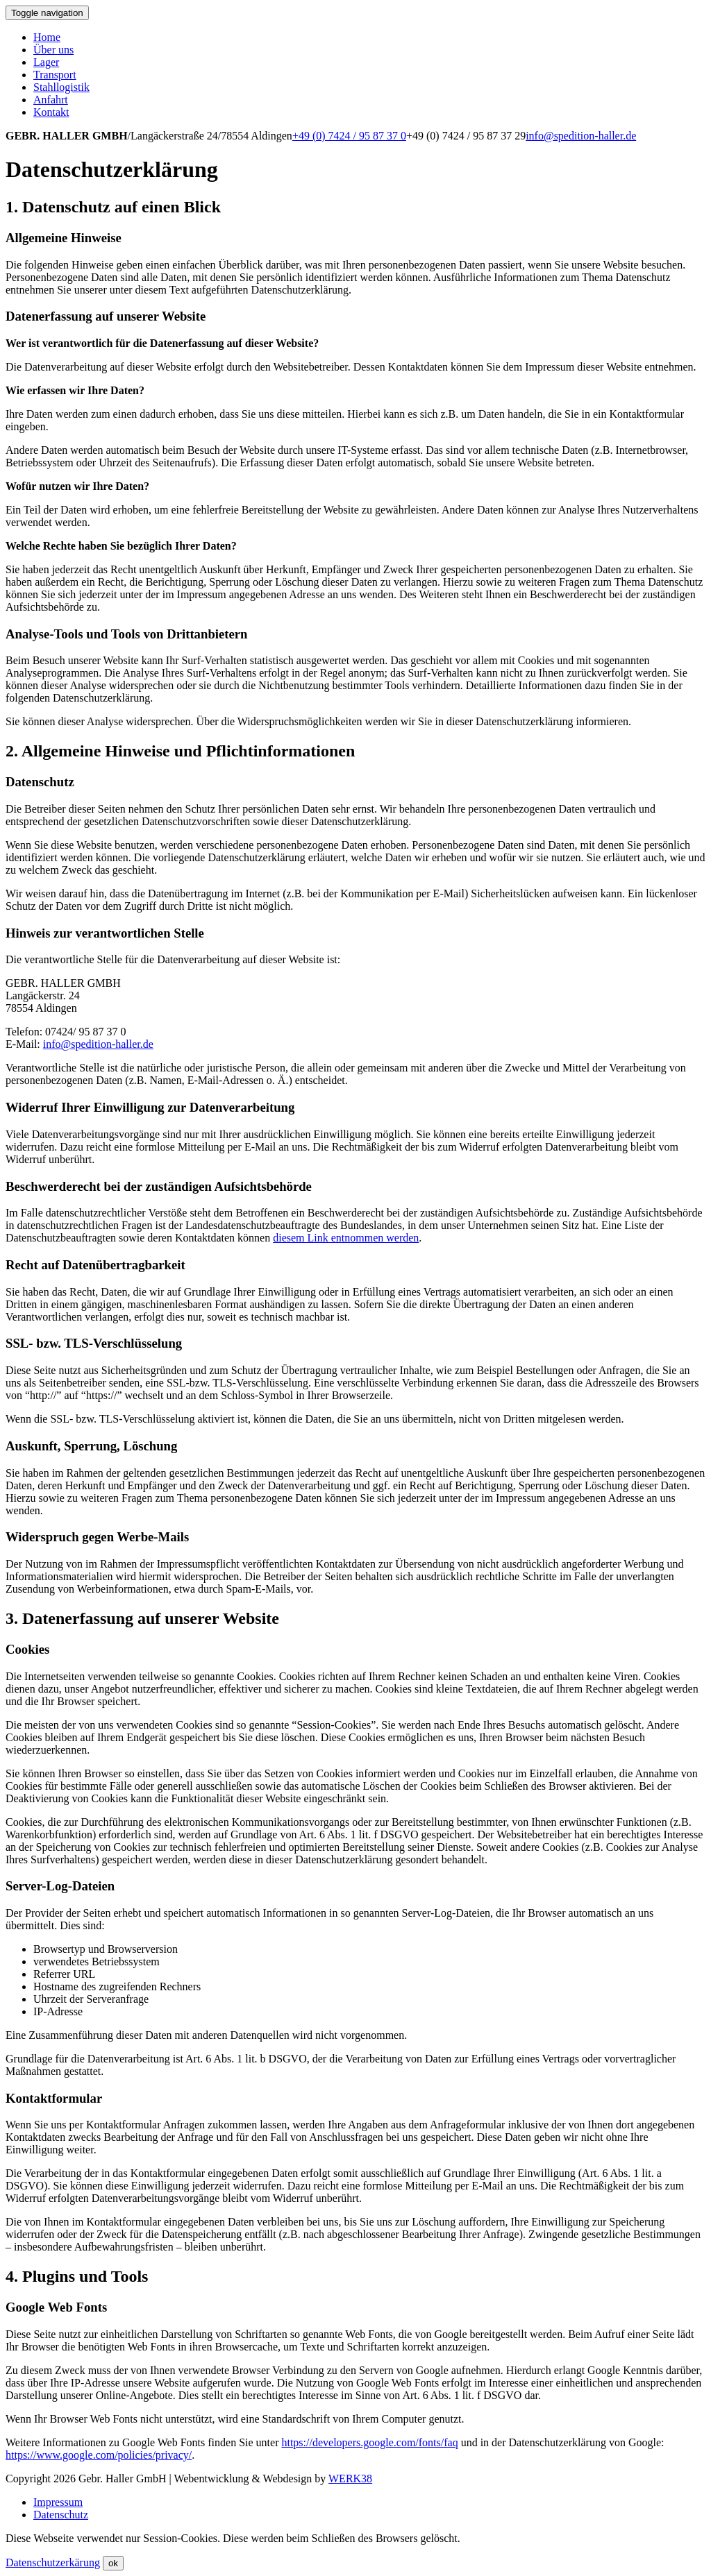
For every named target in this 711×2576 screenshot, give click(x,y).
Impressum (58, 2502)
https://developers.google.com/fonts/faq (369, 2442)
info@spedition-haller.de (581, 136)
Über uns (53, 50)
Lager (46, 62)
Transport (54, 74)
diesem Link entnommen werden (346, 1238)
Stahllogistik (61, 87)
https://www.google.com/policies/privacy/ (99, 2455)
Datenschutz (60, 2514)
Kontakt (51, 112)
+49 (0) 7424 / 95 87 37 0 (349, 136)
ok (113, 2563)
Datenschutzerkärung (53, 2562)
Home (46, 37)
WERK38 (350, 2478)
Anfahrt (50, 99)
